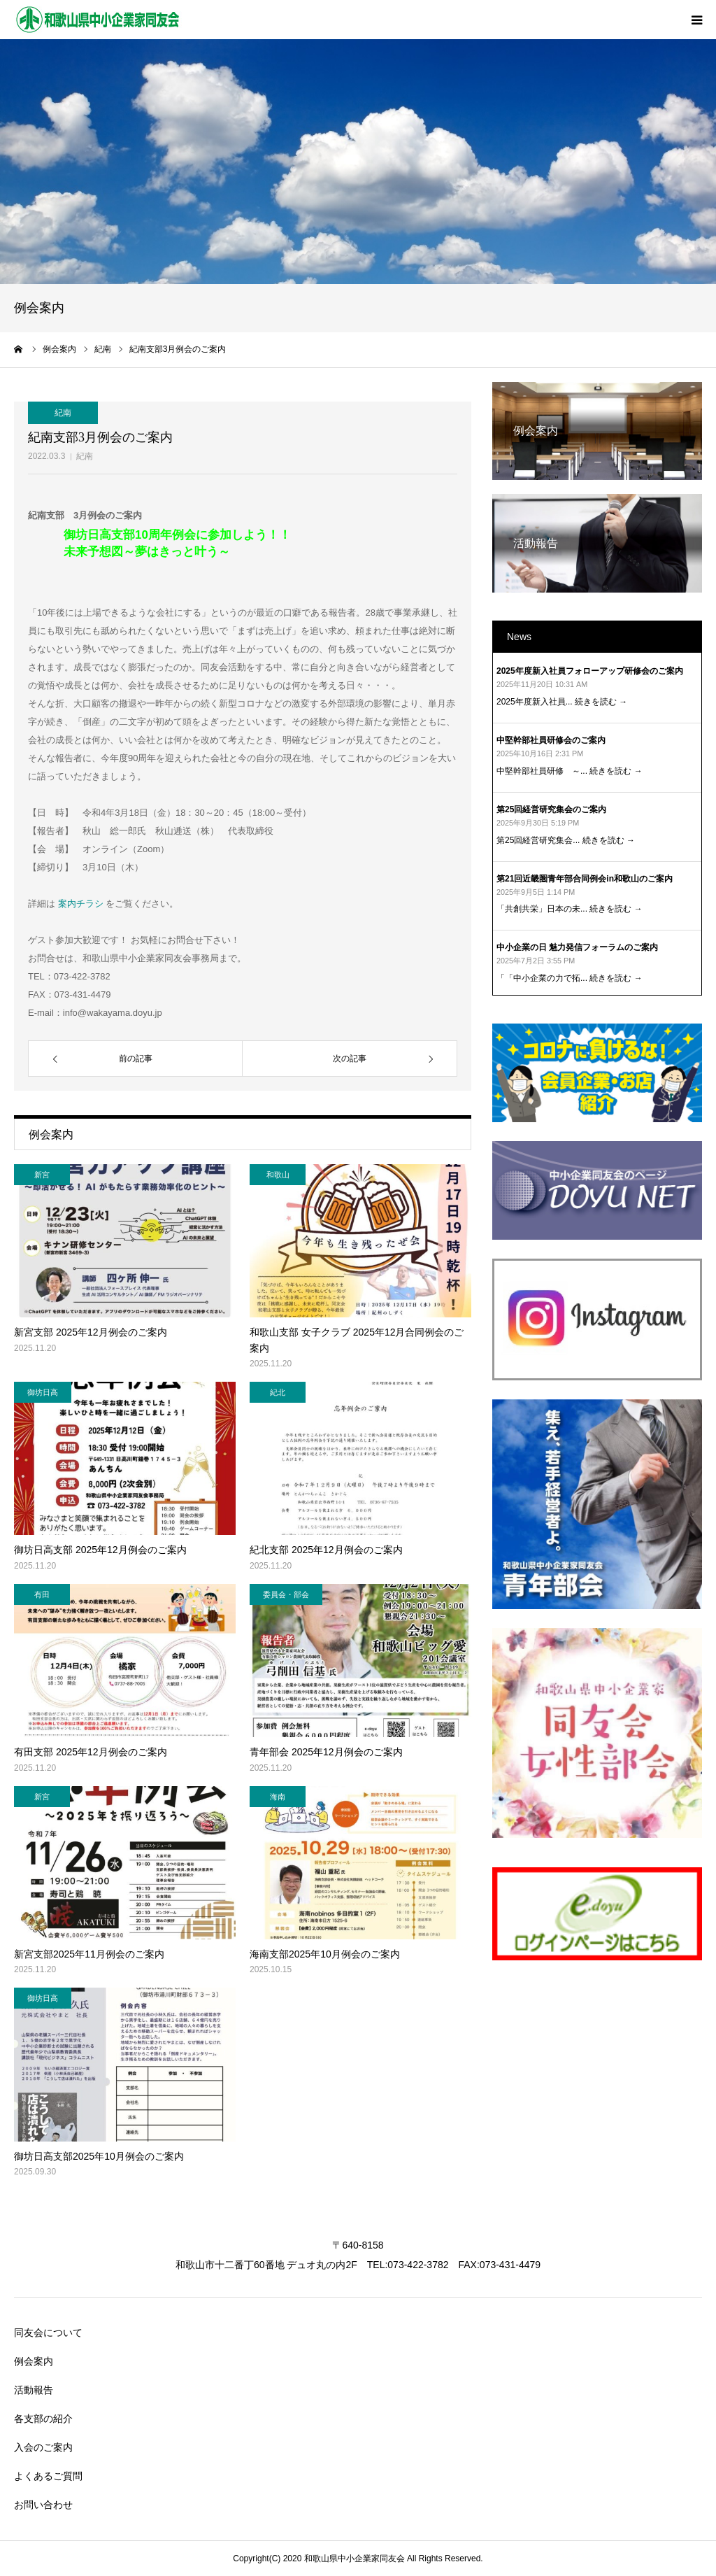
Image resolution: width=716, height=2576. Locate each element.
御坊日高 (42, 1392)
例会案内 (33, 2361)
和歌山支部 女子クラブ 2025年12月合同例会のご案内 (357, 1339)
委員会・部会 (286, 1594)
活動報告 (33, 2389)
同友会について (48, 2332)
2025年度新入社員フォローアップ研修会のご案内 (589, 671)
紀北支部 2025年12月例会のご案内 (326, 1549)
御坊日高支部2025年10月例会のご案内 (99, 2156)
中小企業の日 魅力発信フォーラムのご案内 (577, 947)
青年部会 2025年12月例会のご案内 (326, 1751)
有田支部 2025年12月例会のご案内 (90, 1751)
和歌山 (277, 1174)
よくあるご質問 (48, 2476)
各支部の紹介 (43, 2418)
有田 (42, 1594)
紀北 (277, 1392)
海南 (277, 1796)
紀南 (84, 456)
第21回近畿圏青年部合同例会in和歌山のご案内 (584, 879)
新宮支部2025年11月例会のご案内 (89, 1954)
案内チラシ (80, 903)
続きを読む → (601, 702)
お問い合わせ (43, 2504)
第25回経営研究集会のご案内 (551, 809)
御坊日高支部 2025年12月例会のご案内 (100, 1549)
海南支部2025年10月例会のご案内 (325, 1954)
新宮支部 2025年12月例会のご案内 (90, 1332)
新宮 (42, 1174)
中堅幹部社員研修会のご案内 (551, 740)
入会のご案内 (43, 2447)
